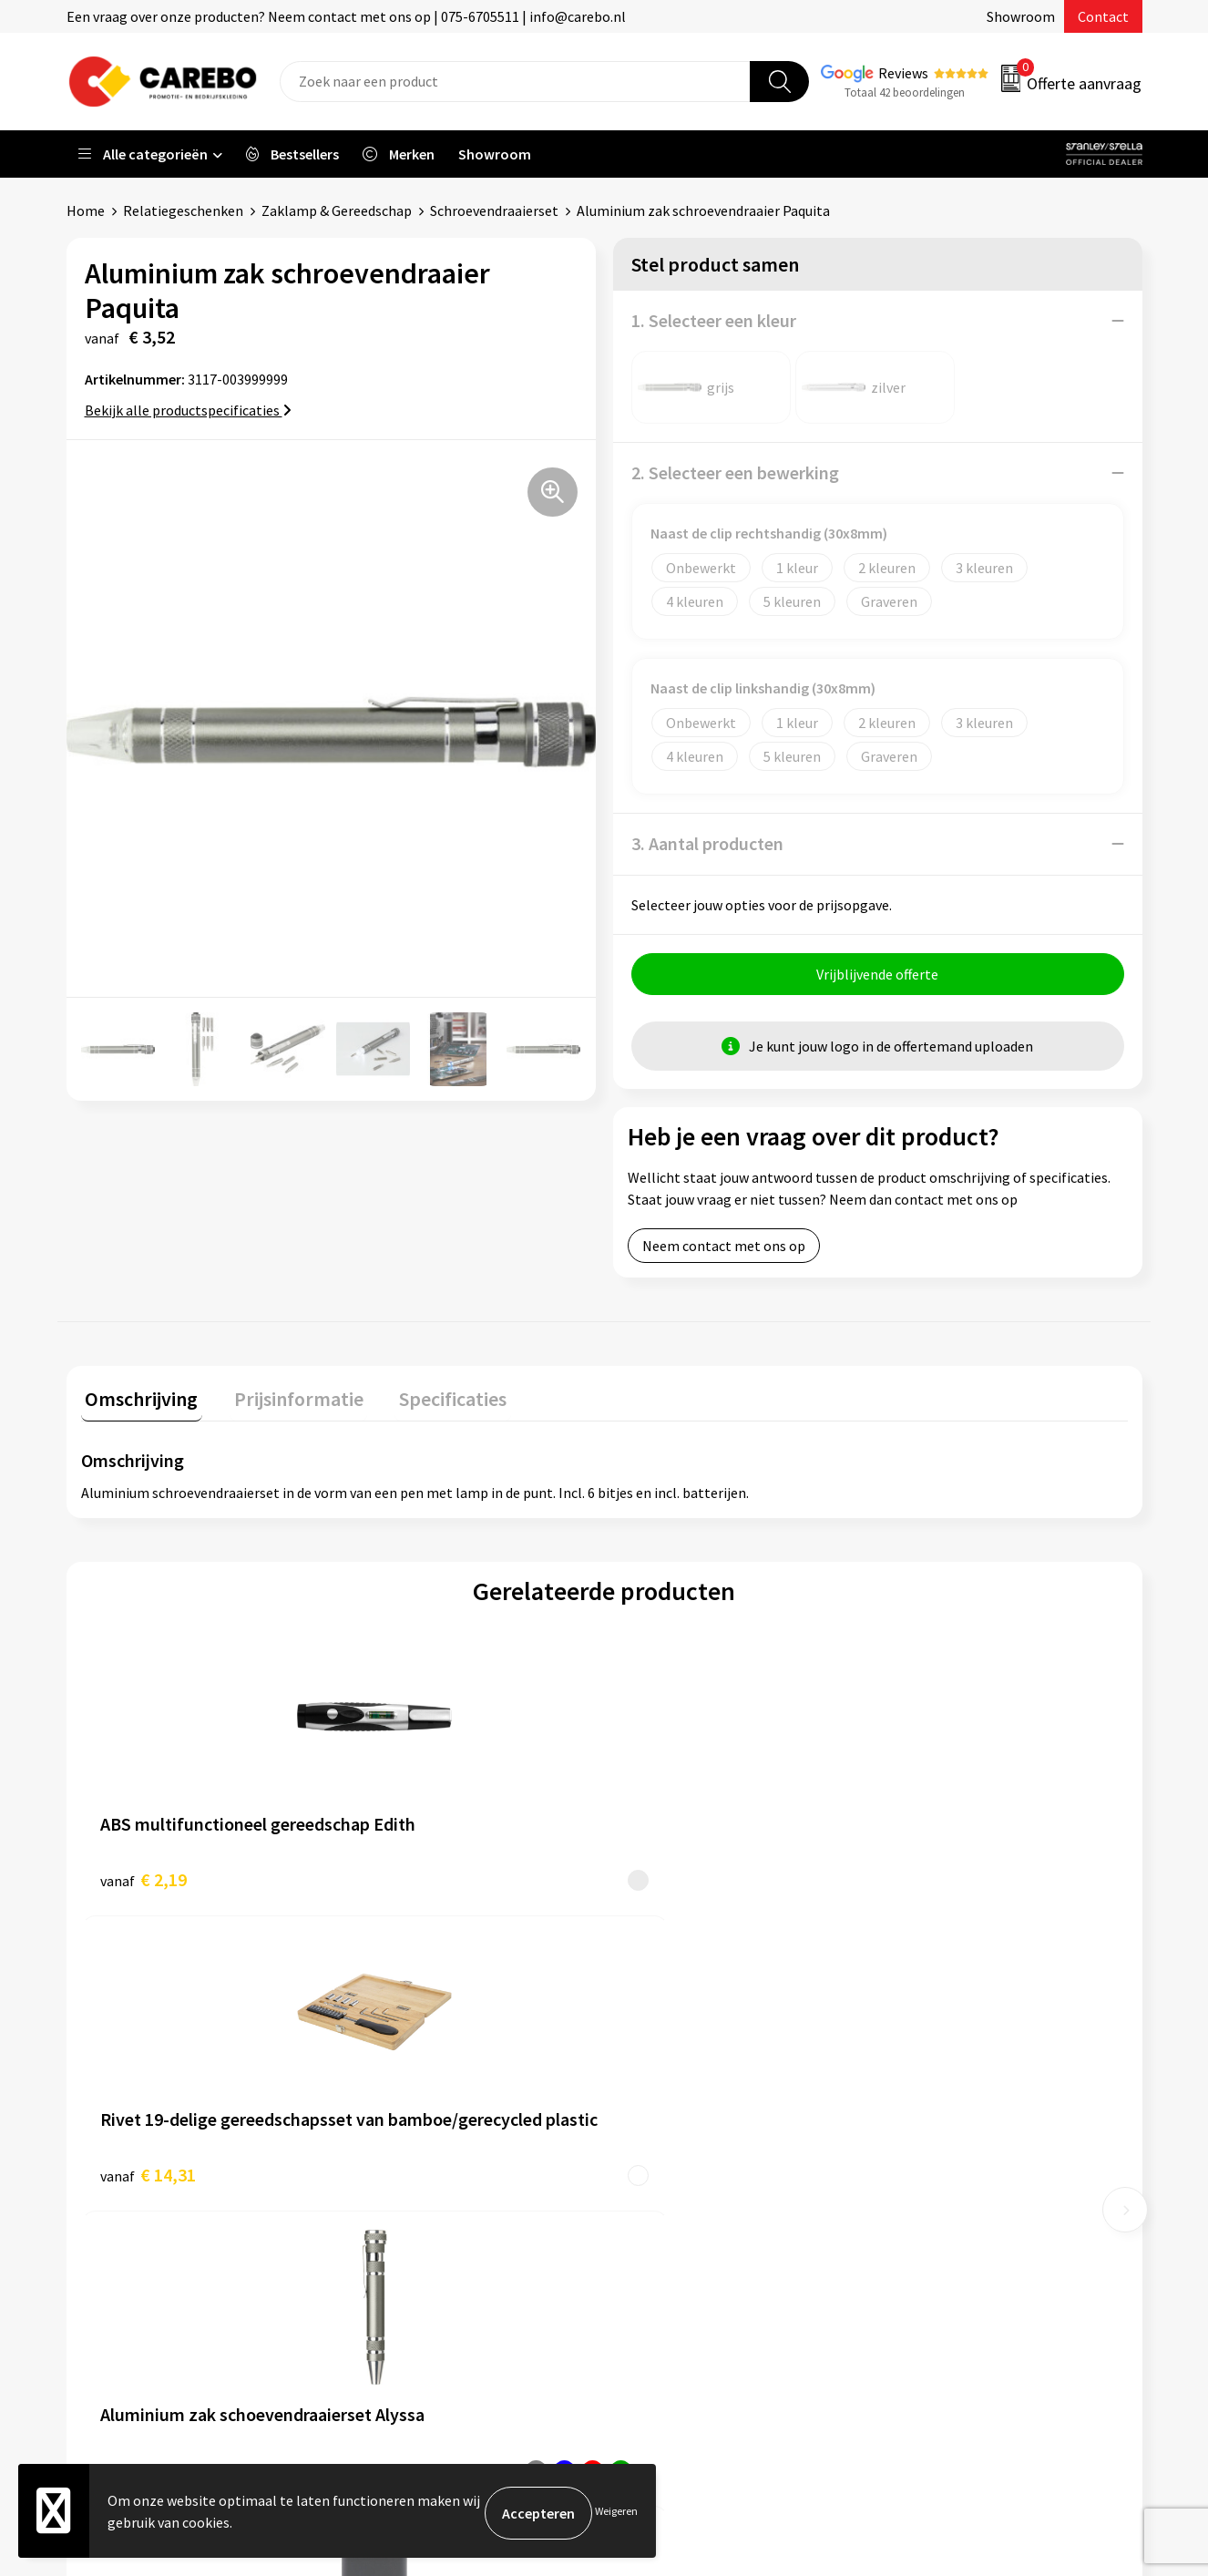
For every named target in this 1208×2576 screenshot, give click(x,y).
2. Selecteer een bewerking (735, 472)
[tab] (137, 1403)
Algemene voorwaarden (433, 2145)
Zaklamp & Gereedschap (336, 210)
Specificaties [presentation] (432, 1398)
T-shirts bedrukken (686, 2145)
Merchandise (666, 2173)
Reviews (903, 73)
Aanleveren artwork (421, 2089)
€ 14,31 (409, 1879)
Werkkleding (932, 2089)
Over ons (654, 2089)
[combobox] (515, 81)
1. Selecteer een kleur (713, 320)
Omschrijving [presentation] (137, 1398)
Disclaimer (393, 2283)
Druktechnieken (409, 2256)
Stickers (918, 2228)
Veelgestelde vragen (423, 2173)
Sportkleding (934, 2145)
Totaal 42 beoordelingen (905, 92)
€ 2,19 (143, 1879)
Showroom (1021, 16)
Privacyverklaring (414, 2228)
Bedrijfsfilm (664, 2200)
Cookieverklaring (413, 2200)
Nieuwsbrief (664, 2228)
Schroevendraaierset (494, 210)
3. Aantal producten (707, 843)
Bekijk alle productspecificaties (188, 410)
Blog (642, 2118)
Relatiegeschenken (183, 210)
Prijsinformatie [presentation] (286, 1398)
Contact (1103, 16)
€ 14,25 (932, 1879)
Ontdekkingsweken (687, 2062)
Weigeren (616, 2513)
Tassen (915, 2200)
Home (86, 210)
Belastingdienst (410, 2062)
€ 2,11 (666, 1879)
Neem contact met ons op (723, 1250)
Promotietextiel (944, 2062)
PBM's (912, 2118)
